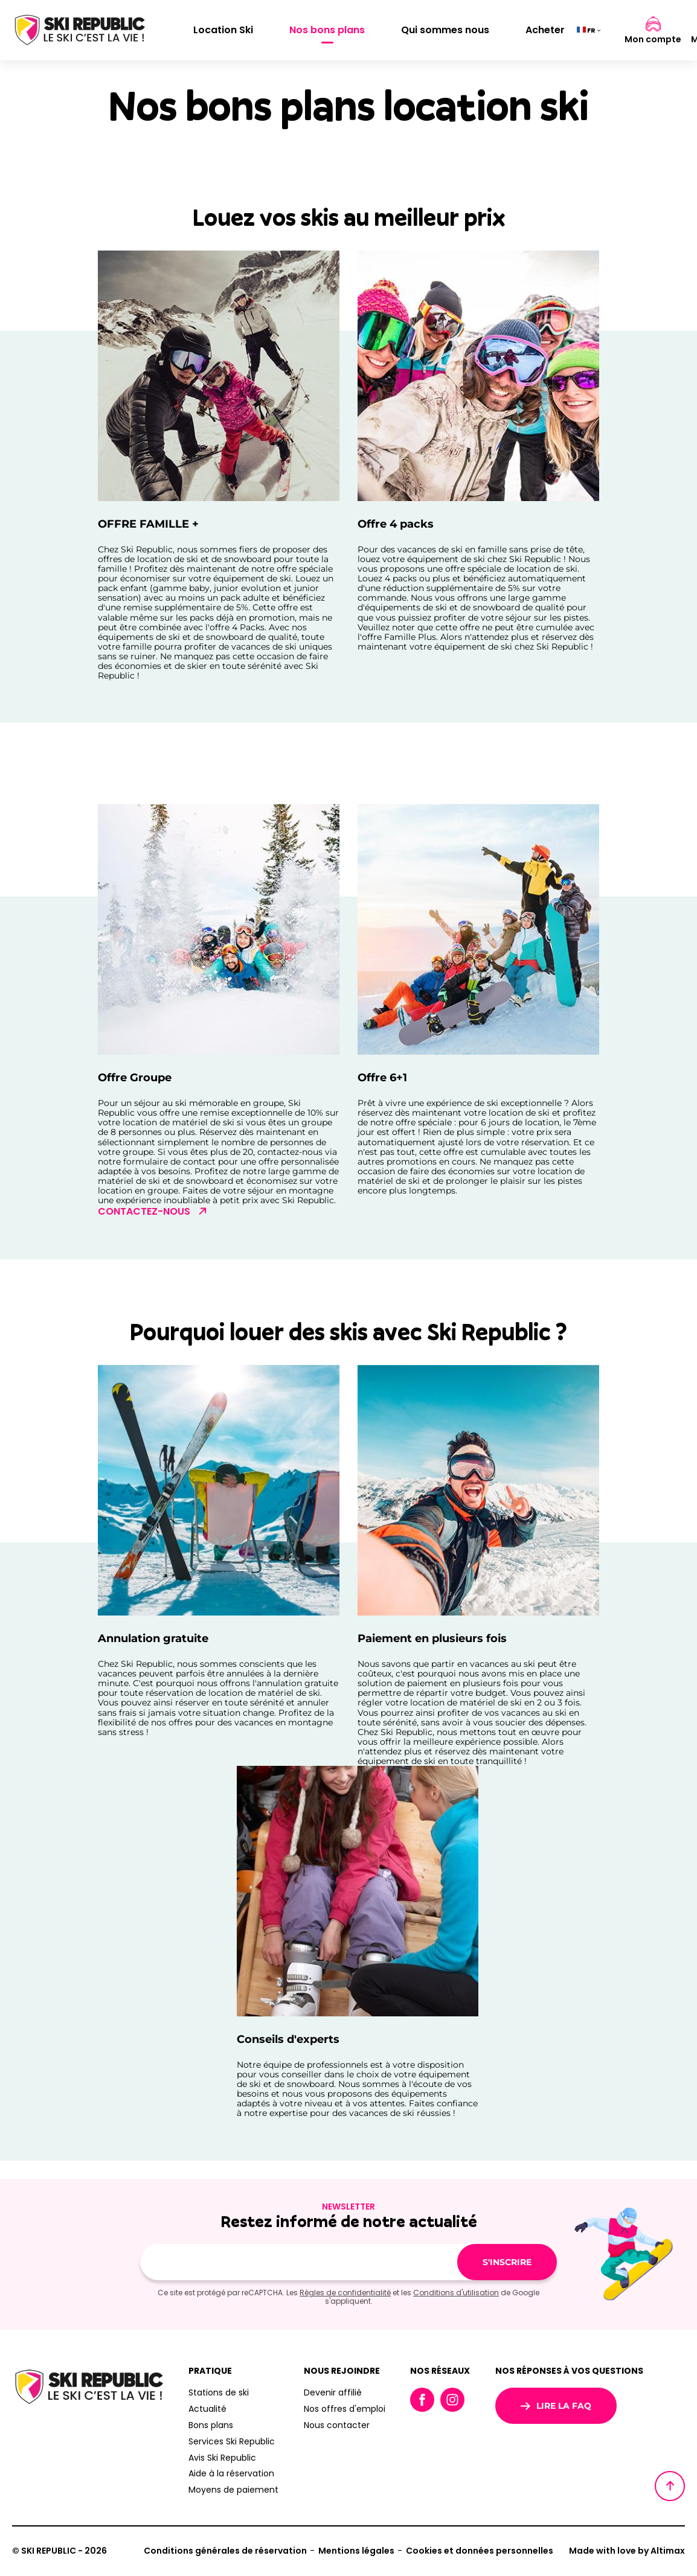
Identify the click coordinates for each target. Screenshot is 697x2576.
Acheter (545, 30)
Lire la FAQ (556, 2405)
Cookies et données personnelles (479, 2551)
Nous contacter (337, 2425)
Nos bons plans (327, 30)
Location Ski (223, 30)
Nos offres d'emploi (344, 2409)
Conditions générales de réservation (225, 2551)
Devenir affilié (333, 2392)
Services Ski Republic (231, 2441)
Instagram (452, 2400)
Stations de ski (218, 2392)
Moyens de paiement (233, 2490)
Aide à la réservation (231, 2473)
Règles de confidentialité (345, 2292)
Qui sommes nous (445, 30)
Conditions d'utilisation (456, 2292)
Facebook (422, 2400)
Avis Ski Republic (222, 2458)
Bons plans (210, 2425)
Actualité (207, 2409)
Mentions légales (356, 2551)
